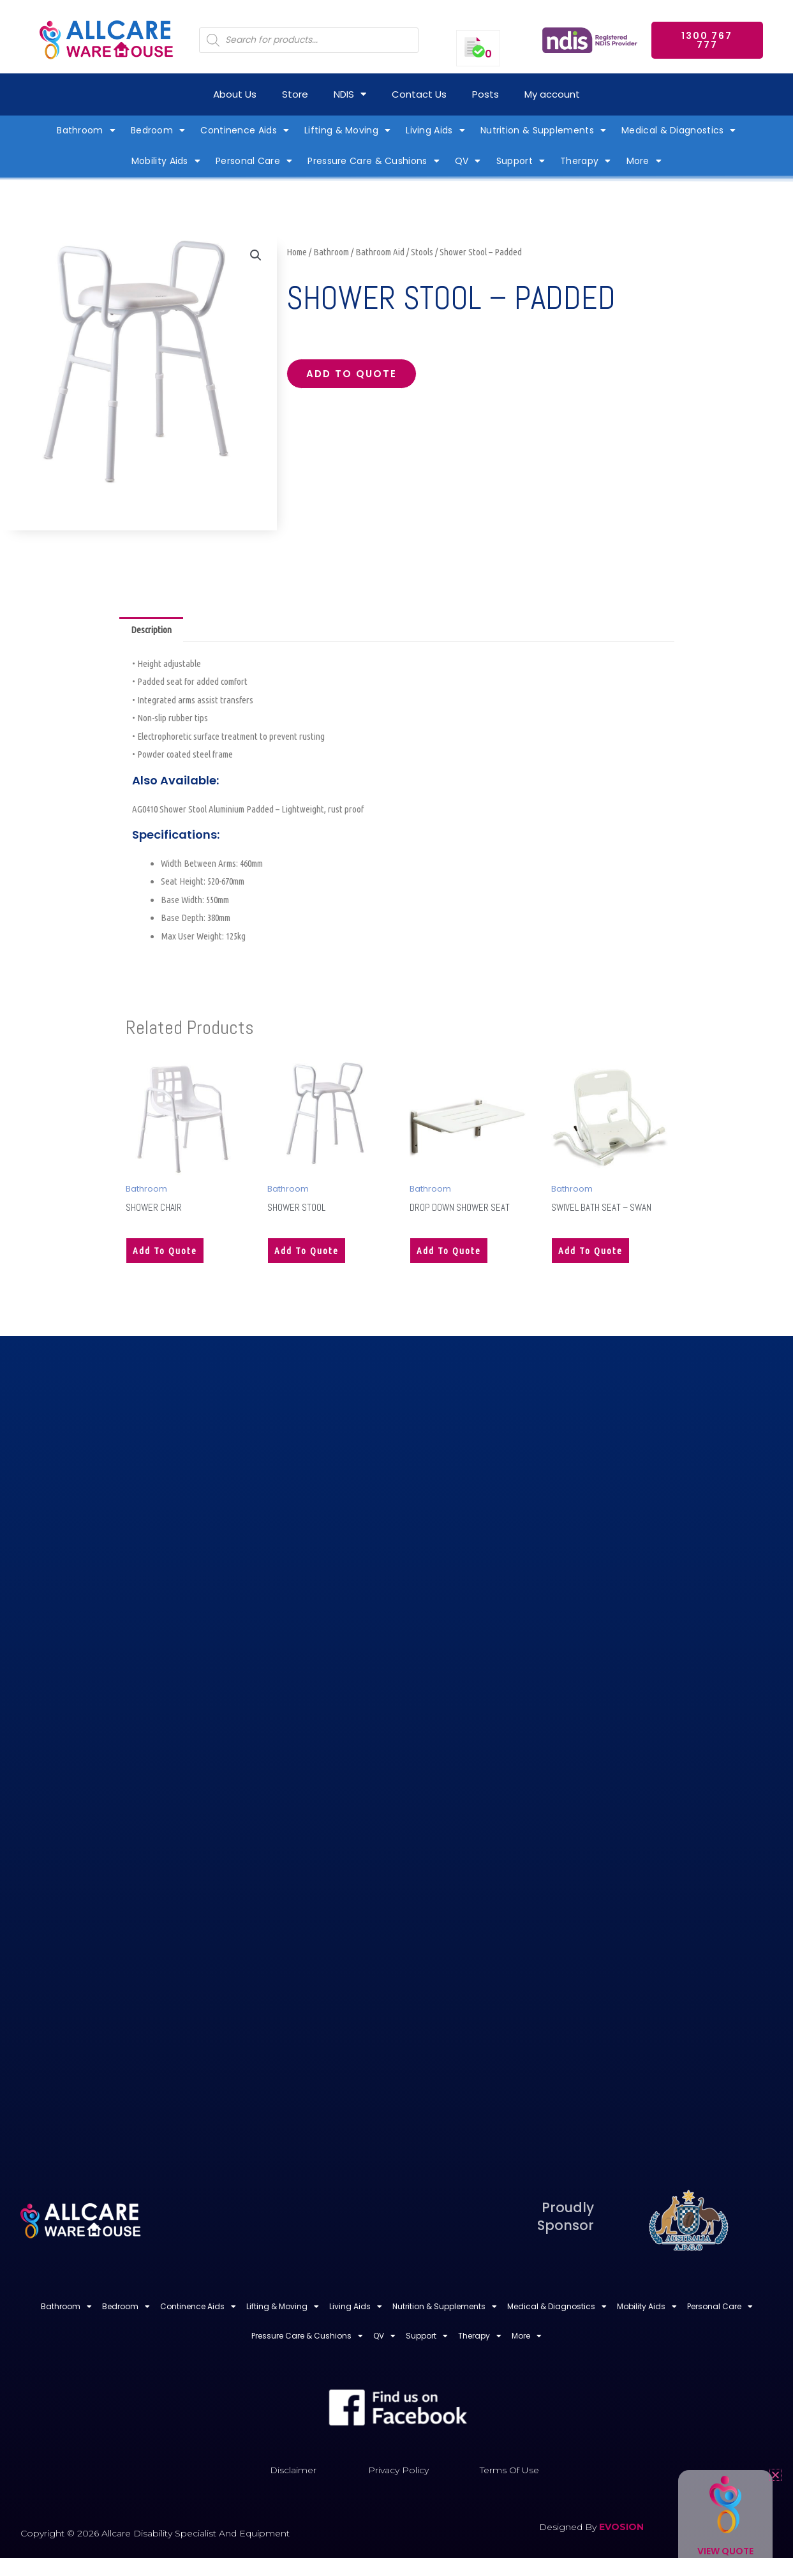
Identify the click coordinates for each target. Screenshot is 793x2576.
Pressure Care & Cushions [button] (374, 161)
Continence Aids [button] (244, 130)
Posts (485, 94)
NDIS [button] (350, 94)
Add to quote (351, 373)
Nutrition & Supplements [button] (543, 130)
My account (552, 94)
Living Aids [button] (435, 130)
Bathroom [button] (86, 130)
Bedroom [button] (158, 130)
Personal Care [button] (254, 161)
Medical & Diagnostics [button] (678, 130)
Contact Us (419, 94)
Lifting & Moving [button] (347, 130)
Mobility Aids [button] (165, 161)
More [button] (644, 161)
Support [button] (520, 161)
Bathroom (331, 251)
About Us (234, 94)
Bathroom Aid (379, 251)
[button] (255, 255)
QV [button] (468, 161)
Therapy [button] (585, 161)
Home (296, 251)
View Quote (725, 2551)
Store (295, 94)
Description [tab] (151, 629)
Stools (422, 251)
